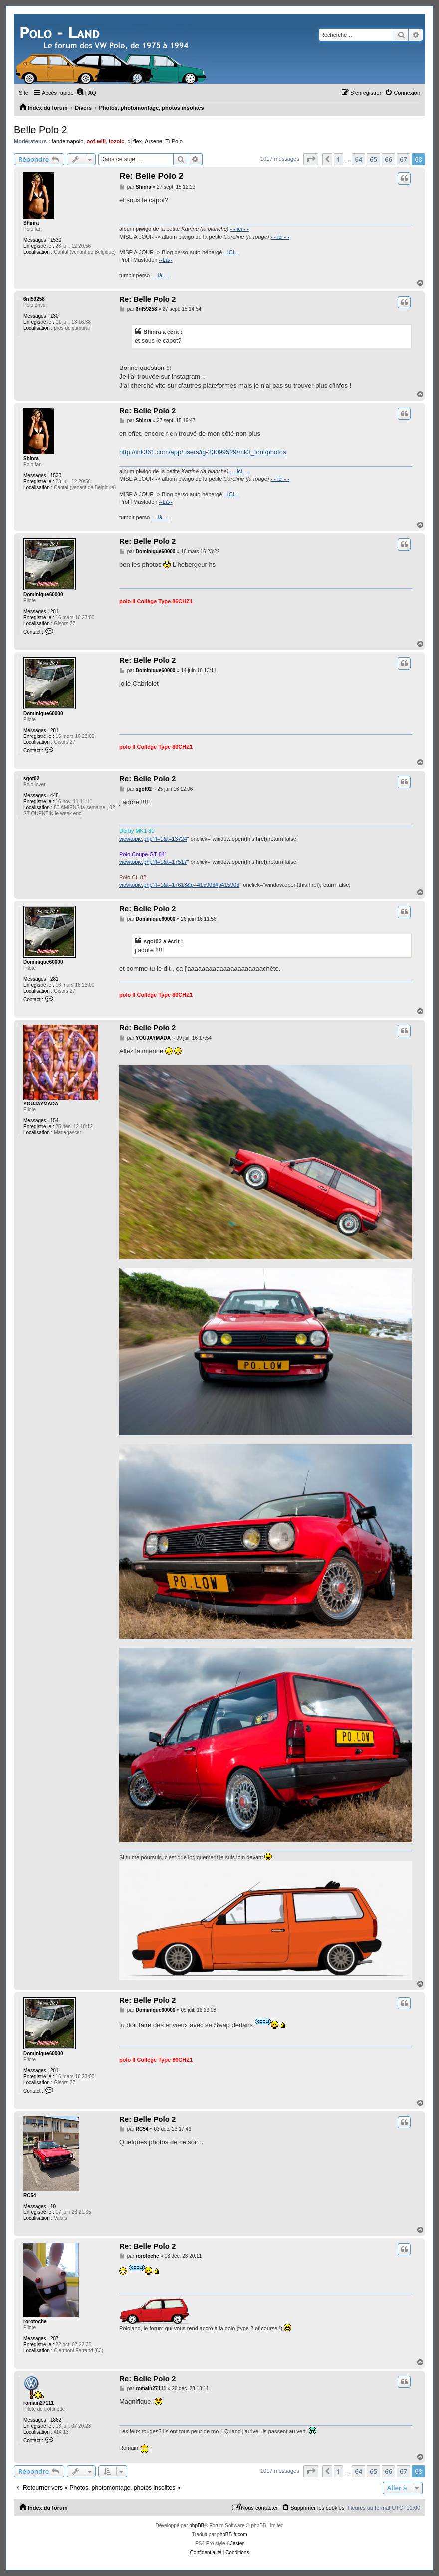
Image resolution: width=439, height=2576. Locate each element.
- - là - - (160, 275)
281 (54, 611)
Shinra (31, 223)
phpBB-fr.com (232, 2534)
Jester (237, 2543)
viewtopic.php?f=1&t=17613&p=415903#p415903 (179, 885)
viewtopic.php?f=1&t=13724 (153, 839)
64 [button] (358, 159)
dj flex (134, 141)
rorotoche (35, 2321)
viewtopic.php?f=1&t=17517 (153, 862)
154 (54, 1120)
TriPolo (173, 141)
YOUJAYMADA (40, 1103)
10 (53, 2206)
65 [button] (373, 159)
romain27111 (38, 2403)
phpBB (196, 2525)
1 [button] (338, 159)
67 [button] (403, 159)
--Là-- (165, 260)
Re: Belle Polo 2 (151, 176)
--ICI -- (231, 252)
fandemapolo (68, 141)
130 (54, 316)
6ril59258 (34, 299)
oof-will (96, 141)
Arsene (153, 141)
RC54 (29, 2195)
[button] (310, 159)
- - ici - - (239, 229)
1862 (55, 2420)
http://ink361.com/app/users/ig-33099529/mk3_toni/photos (202, 452)
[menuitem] (86, 93)
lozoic (116, 141)
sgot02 (31, 778)
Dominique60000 (43, 594)
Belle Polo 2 (40, 129)
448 (54, 795)
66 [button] (388, 159)
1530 (55, 240)
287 (54, 2338)
